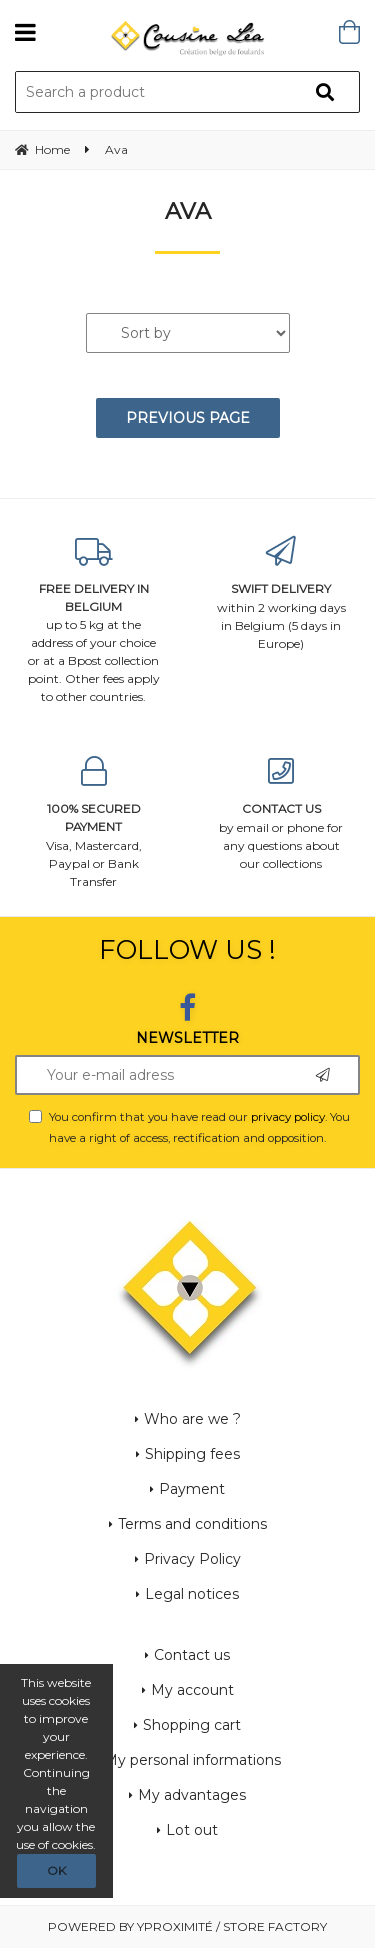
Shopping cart (192, 1725)
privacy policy (288, 1117)
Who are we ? (192, 1419)
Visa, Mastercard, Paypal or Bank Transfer (94, 822)
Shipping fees (192, 1454)
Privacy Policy (192, 1559)
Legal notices (192, 1594)
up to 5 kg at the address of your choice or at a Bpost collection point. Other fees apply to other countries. (94, 620)
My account (192, 1690)
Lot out (192, 1830)
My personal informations (192, 1760)
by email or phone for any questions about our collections (282, 813)
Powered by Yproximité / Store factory (187, 1926)
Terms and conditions (192, 1524)
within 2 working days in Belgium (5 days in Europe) (282, 593)
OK (56, 1870)
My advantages (192, 1795)
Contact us (192, 1655)
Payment (192, 1489)
